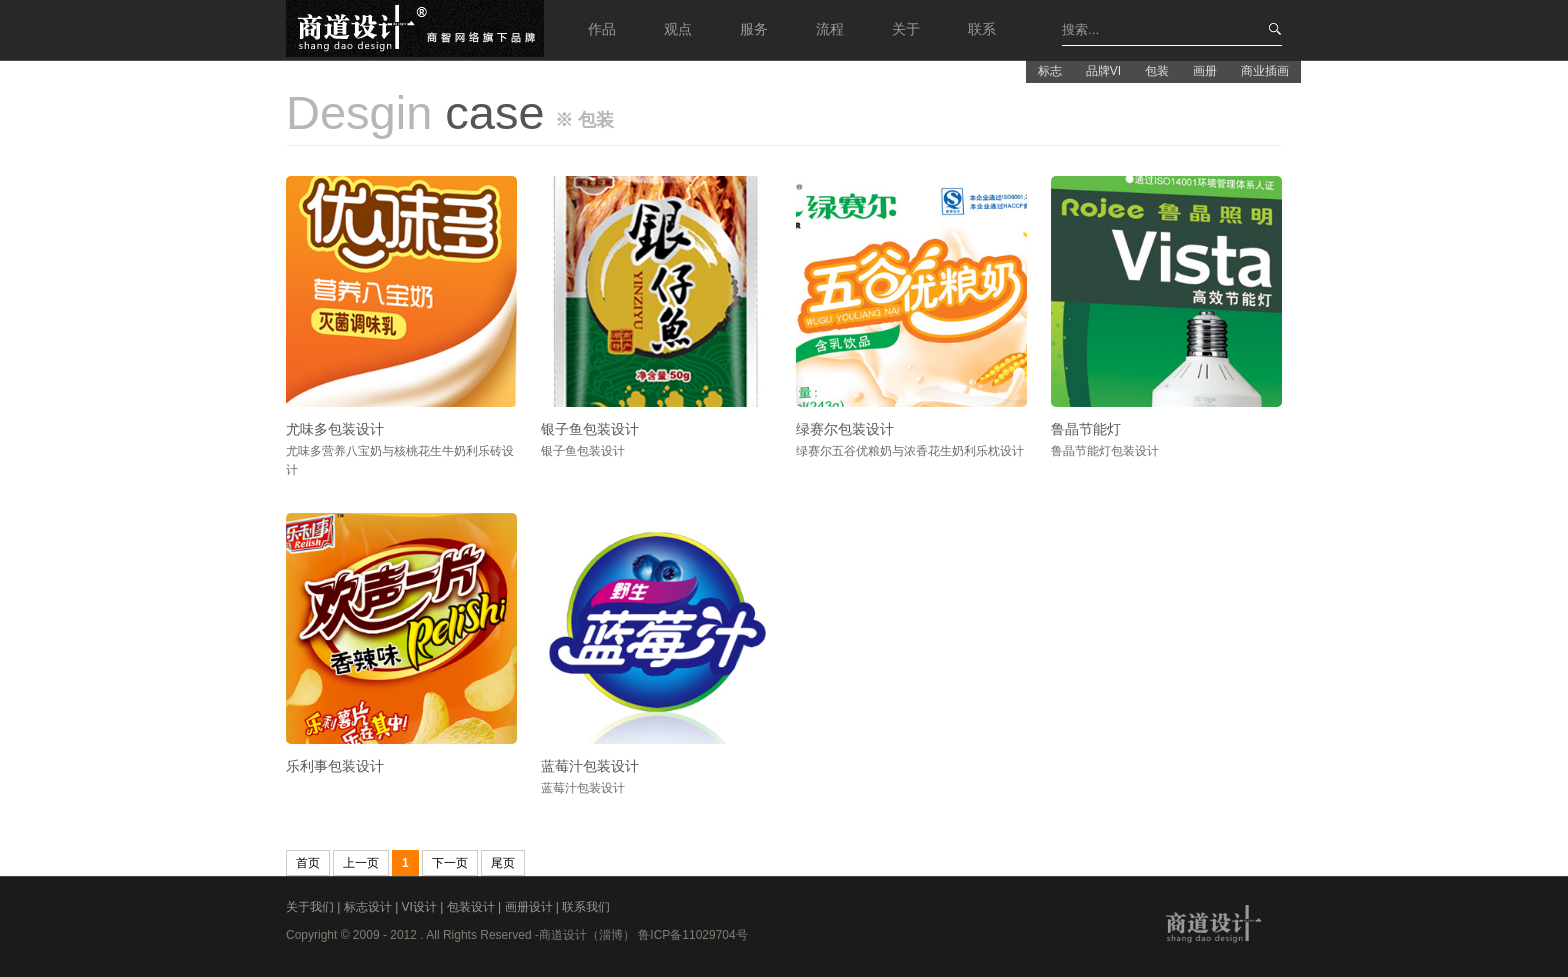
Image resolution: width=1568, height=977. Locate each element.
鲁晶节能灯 (1086, 429)
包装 (1157, 71)
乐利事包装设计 (335, 766)
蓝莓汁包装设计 (590, 766)
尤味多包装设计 (335, 429)
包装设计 (472, 907)
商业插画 (1265, 71)
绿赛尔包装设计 (845, 429)
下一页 (450, 863)
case (415, 112)
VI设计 (421, 907)
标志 (1050, 71)
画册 (1205, 71)
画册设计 (530, 907)
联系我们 (586, 907)
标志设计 (369, 907)
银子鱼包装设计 (590, 429)
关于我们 (311, 907)
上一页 (361, 863)
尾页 (503, 863)
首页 (308, 863)
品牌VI (1103, 71)
